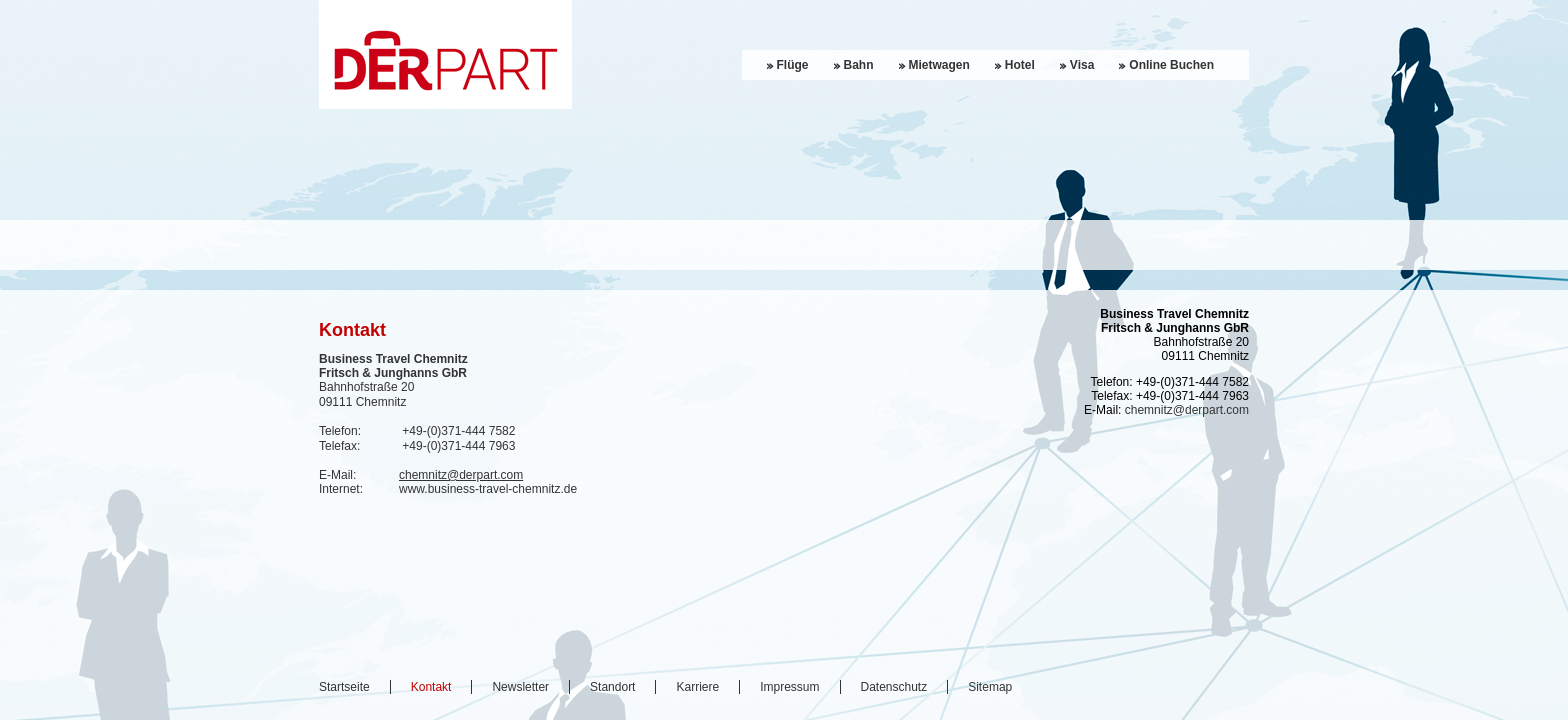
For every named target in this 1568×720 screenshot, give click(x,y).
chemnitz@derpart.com (461, 475)
